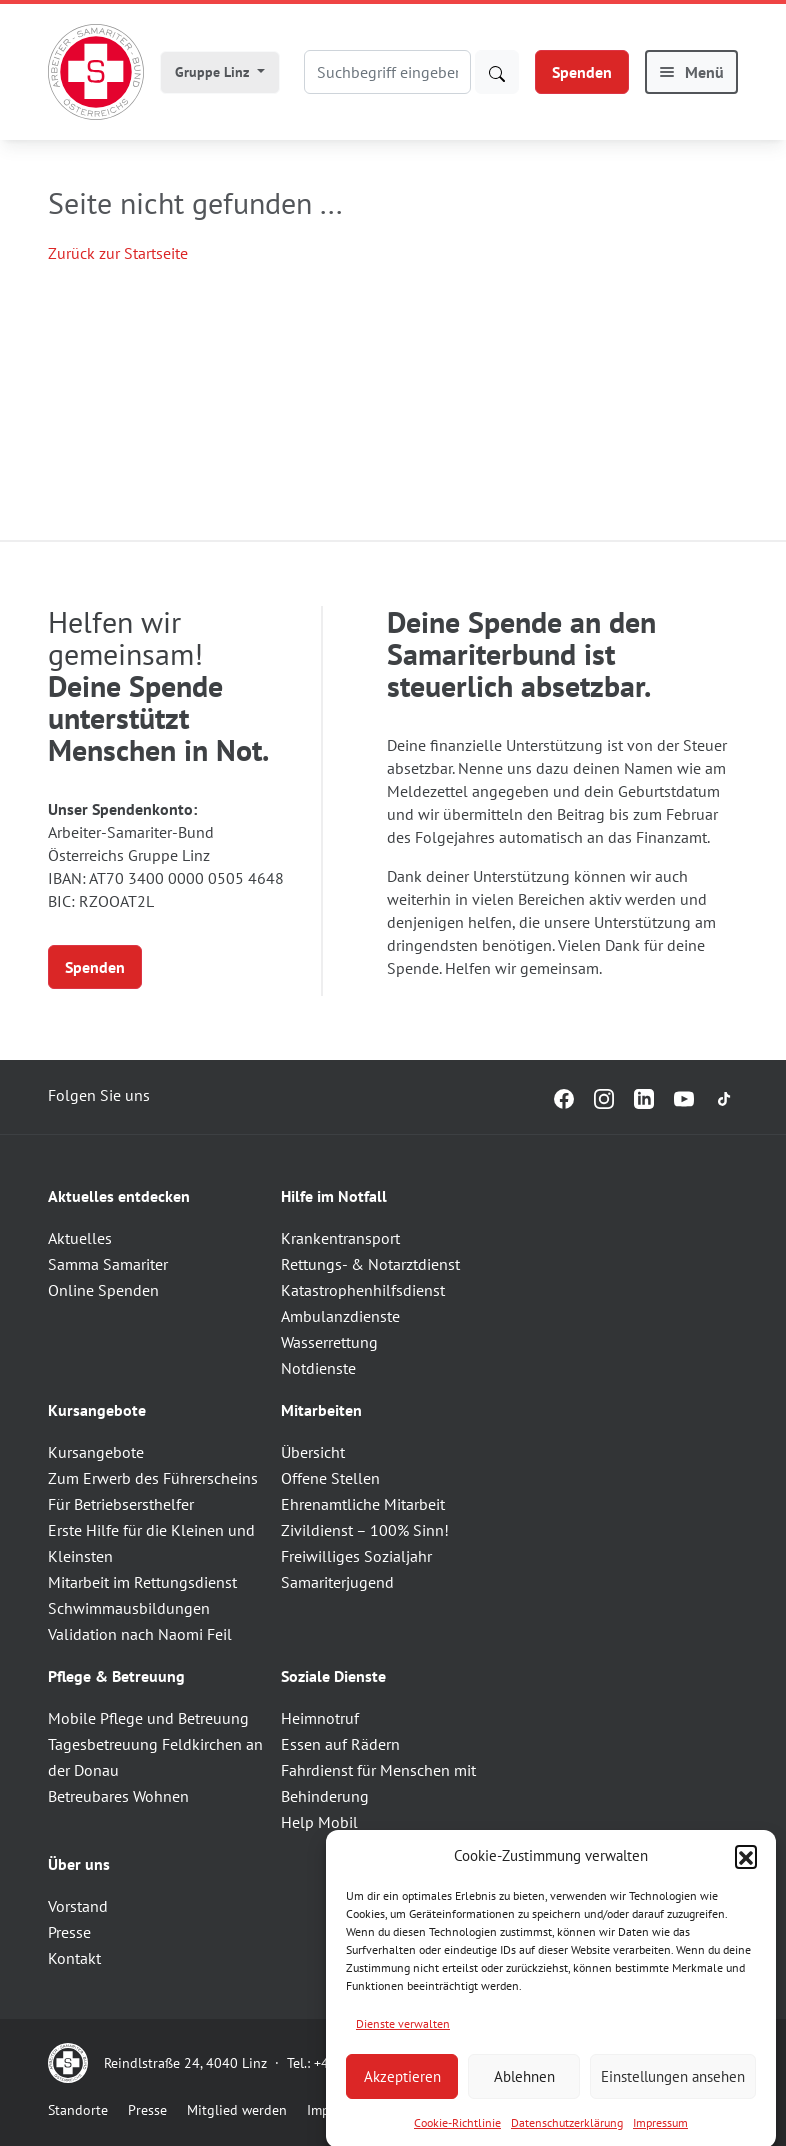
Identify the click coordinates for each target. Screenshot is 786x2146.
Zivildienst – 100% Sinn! (365, 1530)
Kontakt (74, 1958)
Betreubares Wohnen (118, 1796)
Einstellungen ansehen (673, 2100)
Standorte (78, 2110)
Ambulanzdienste (340, 1316)
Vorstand (78, 1906)
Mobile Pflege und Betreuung (148, 1718)
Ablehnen (524, 2100)
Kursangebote (96, 1452)
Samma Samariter (108, 1264)
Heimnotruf (320, 1718)
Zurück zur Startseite (118, 253)
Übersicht (313, 1452)
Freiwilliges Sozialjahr (356, 1556)
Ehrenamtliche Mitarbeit (363, 1504)
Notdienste (318, 1368)
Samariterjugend (337, 1582)
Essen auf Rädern (340, 1744)
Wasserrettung (329, 1342)
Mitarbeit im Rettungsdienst (142, 1582)
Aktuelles (80, 1238)
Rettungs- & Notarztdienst (370, 1264)
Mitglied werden (237, 2110)
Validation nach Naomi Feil (140, 1634)
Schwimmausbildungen (129, 1608)
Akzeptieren (402, 2100)
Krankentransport (340, 1238)
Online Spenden (103, 1290)
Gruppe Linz (214, 72)
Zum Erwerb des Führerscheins (153, 1478)
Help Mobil (319, 1822)
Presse (69, 1932)
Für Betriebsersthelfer (121, 1504)
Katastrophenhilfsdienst (363, 1290)
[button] (746, 1880)
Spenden (582, 72)
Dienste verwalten (403, 2047)
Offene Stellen (330, 1478)
